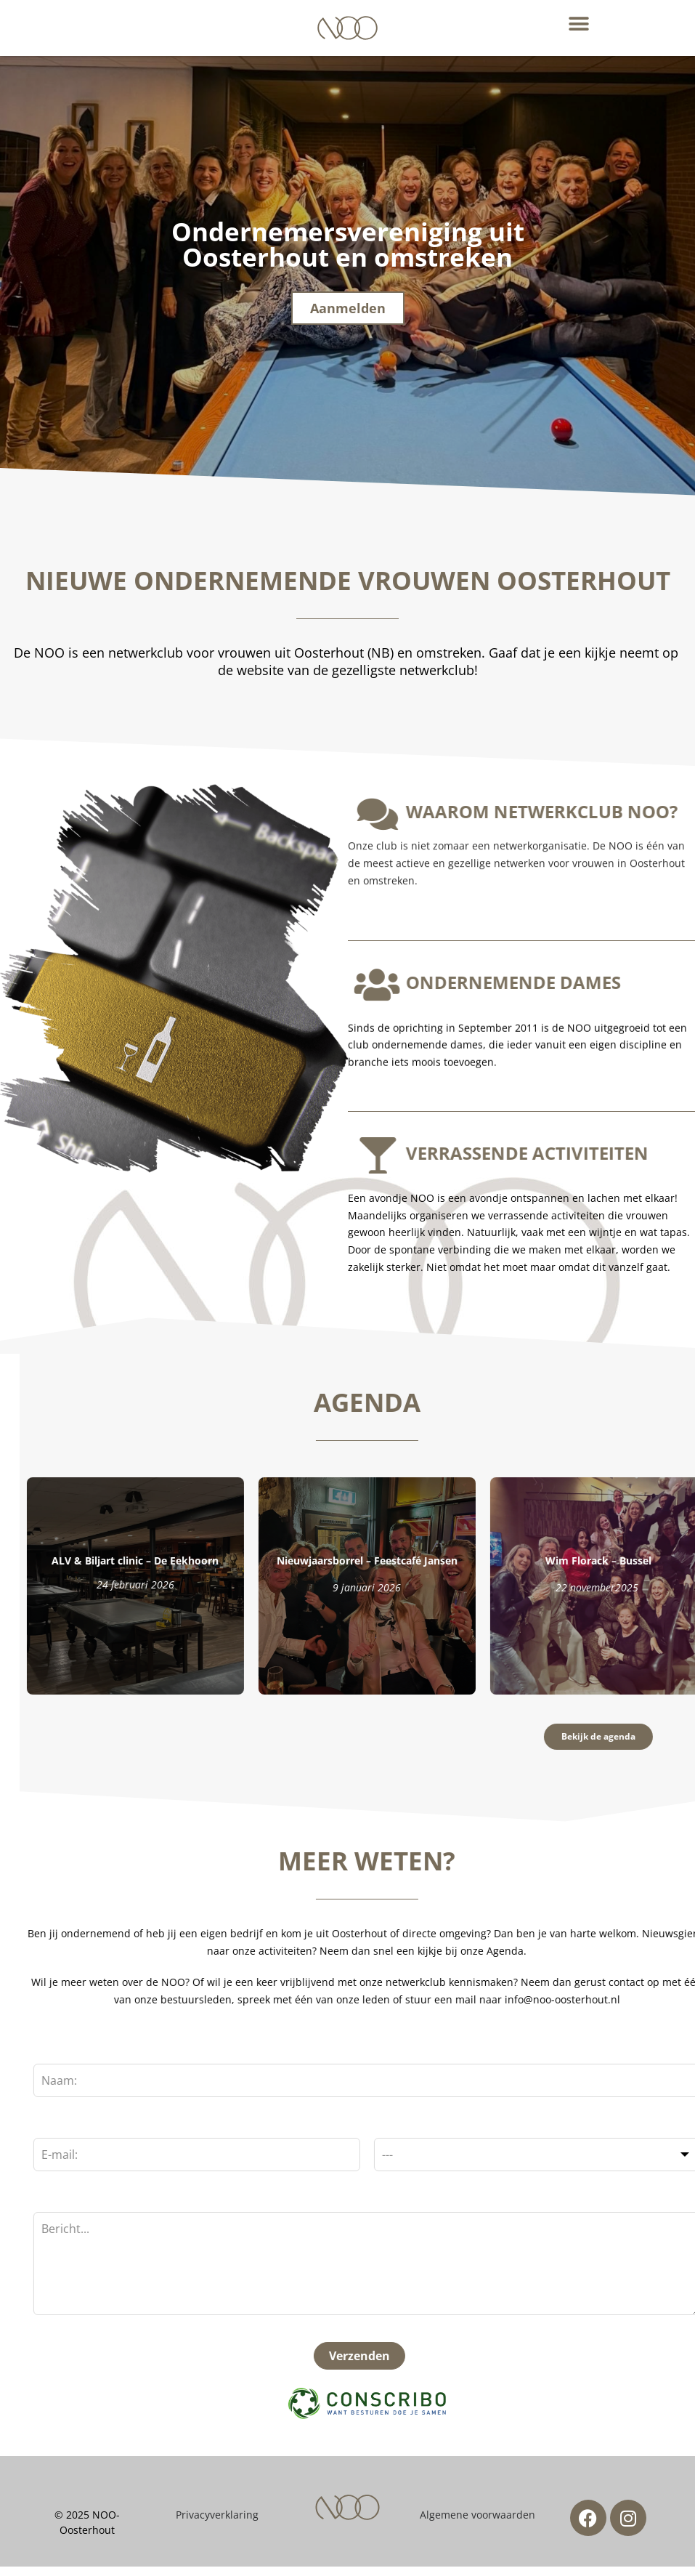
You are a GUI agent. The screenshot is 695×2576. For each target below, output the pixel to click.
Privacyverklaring (217, 2523)
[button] (579, 23)
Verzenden (224, 2365)
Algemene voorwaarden (477, 2523)
